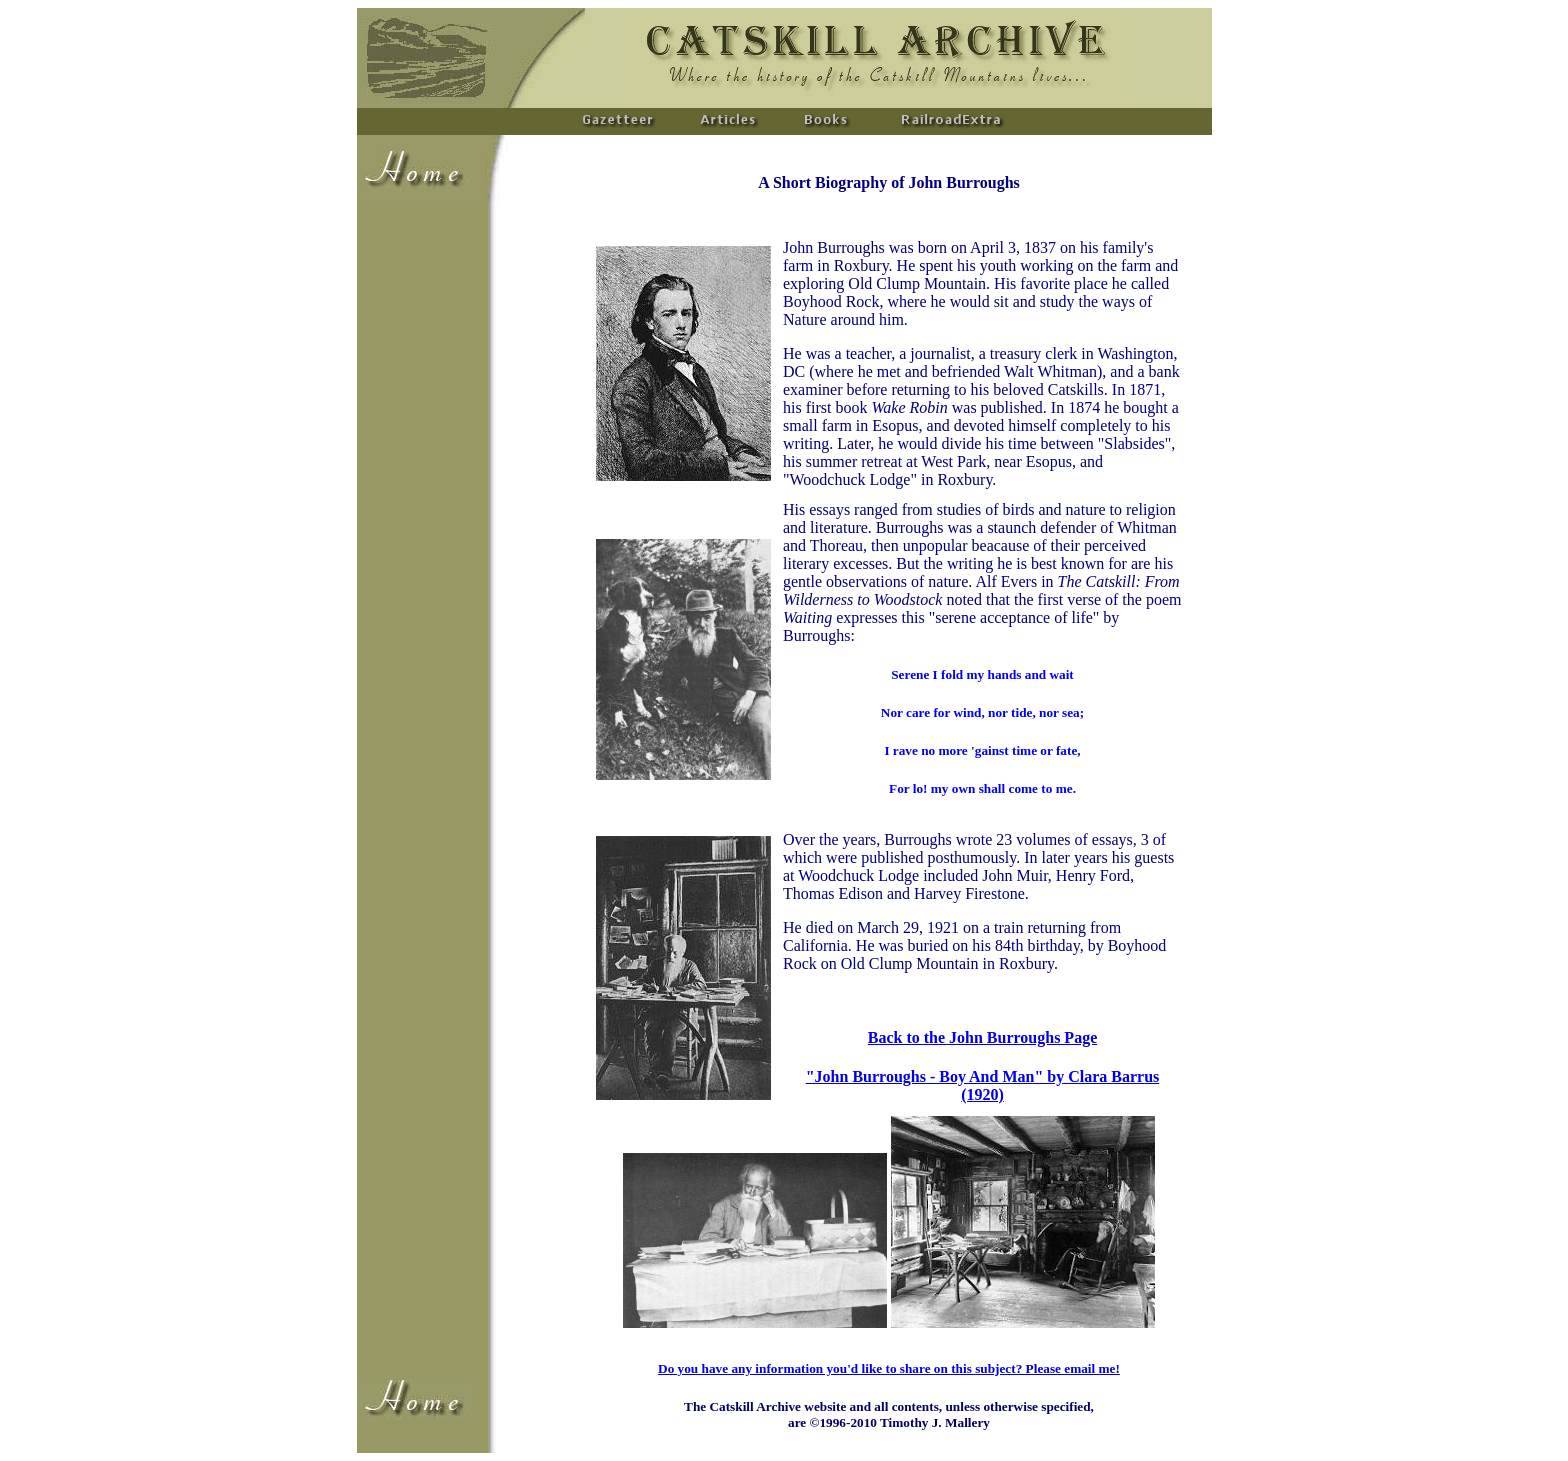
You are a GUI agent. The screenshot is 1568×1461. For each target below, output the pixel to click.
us (1151, 1076)
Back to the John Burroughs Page (983, 1037)
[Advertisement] (417, 506)
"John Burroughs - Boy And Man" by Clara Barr (975, 1076)
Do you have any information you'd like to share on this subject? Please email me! (889, 1368)
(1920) (982, 1094)
